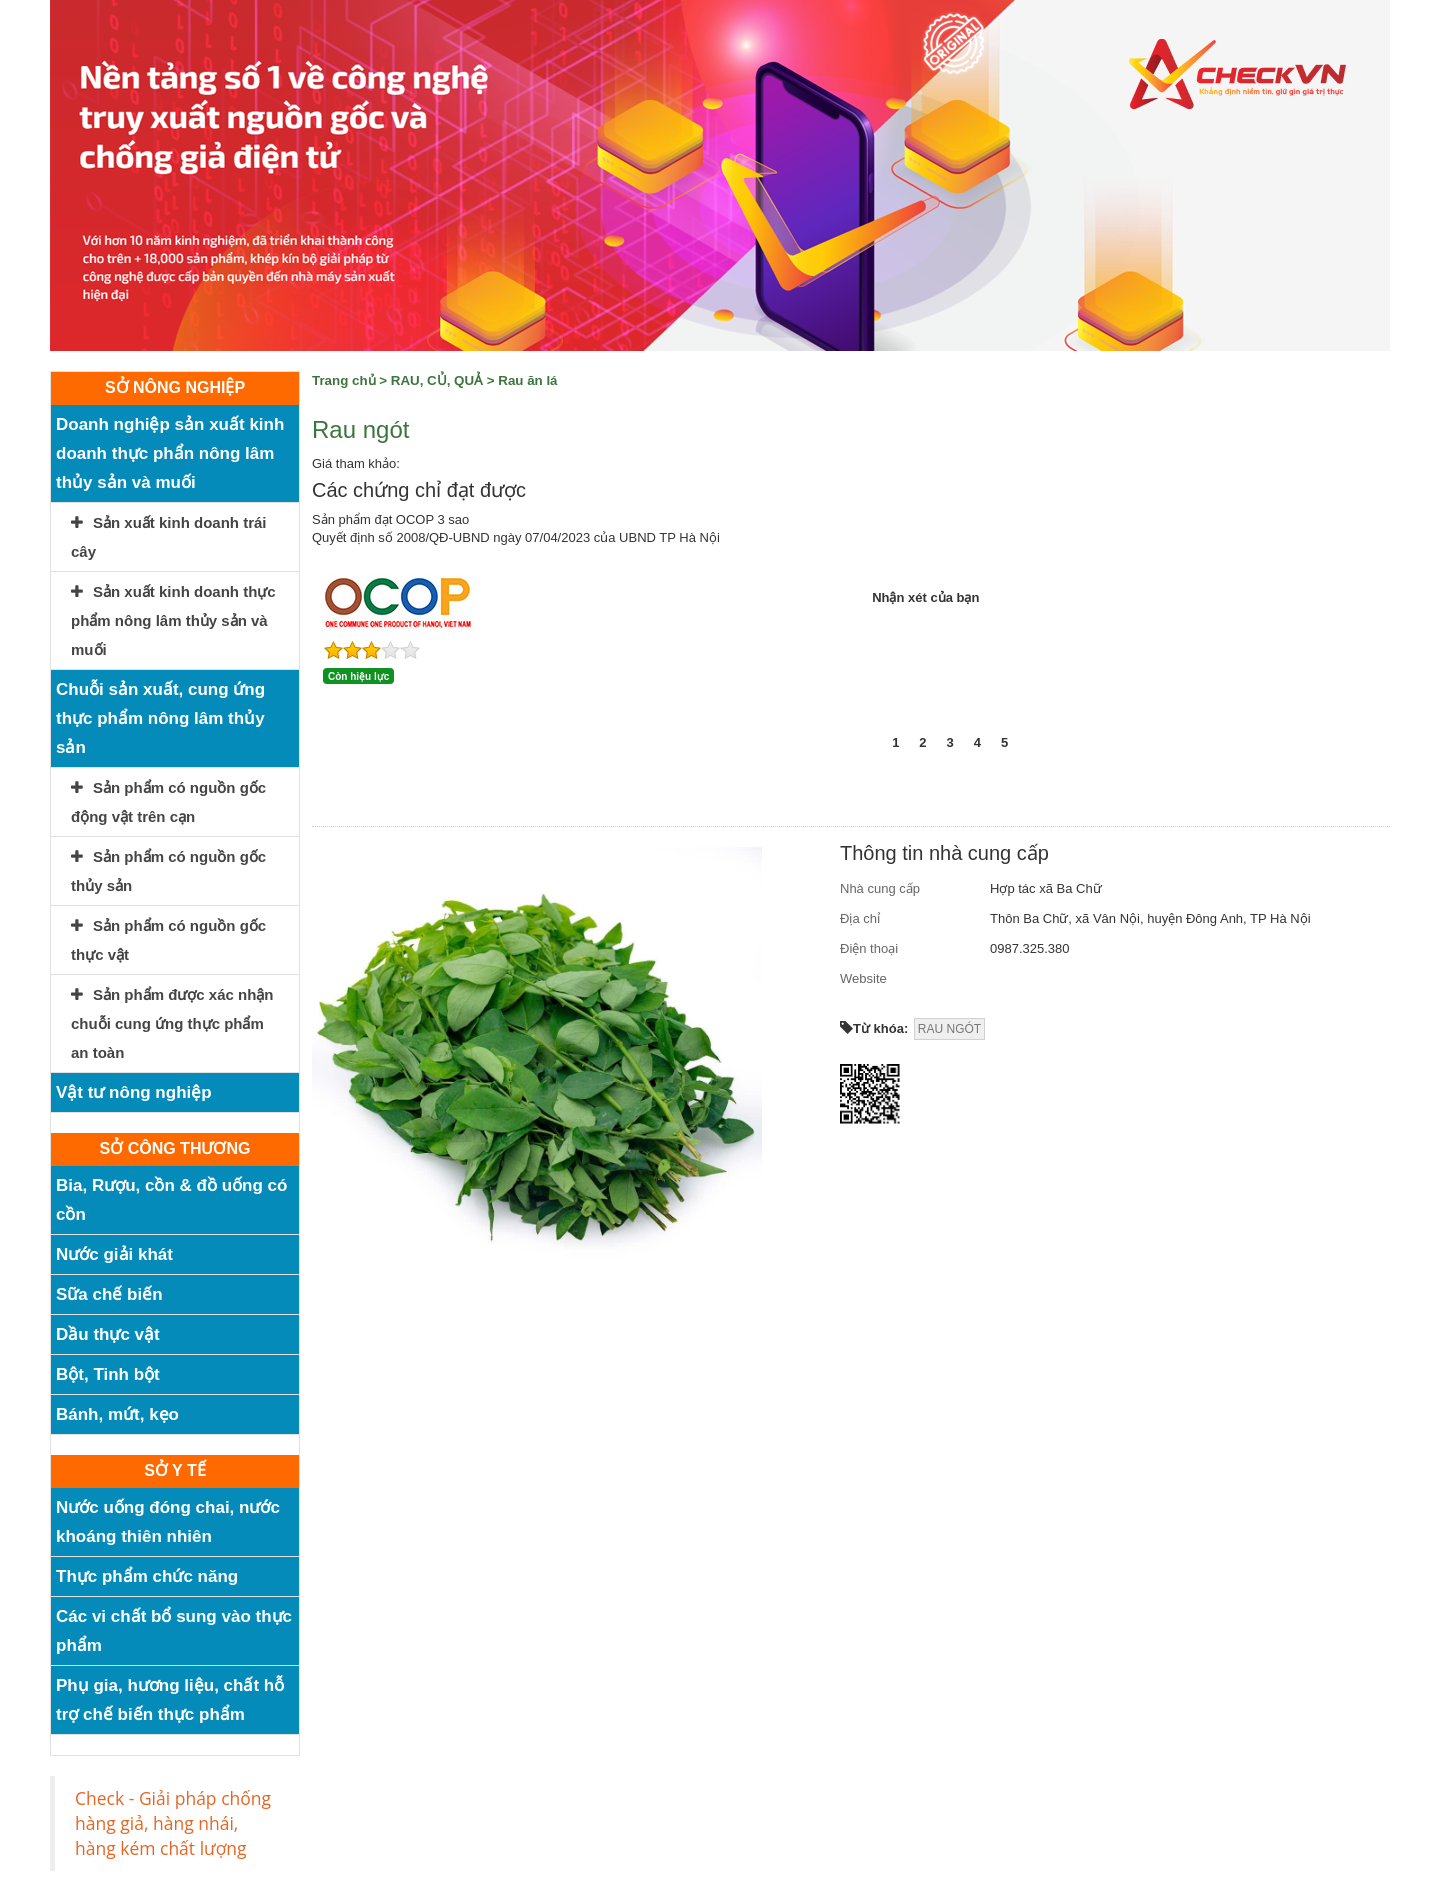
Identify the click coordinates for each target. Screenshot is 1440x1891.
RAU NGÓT (949, 1029)
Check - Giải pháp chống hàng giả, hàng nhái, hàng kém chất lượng (173, 1823)
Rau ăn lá (527, 380)
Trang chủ (344, 380)
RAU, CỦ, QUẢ (437, 380)
